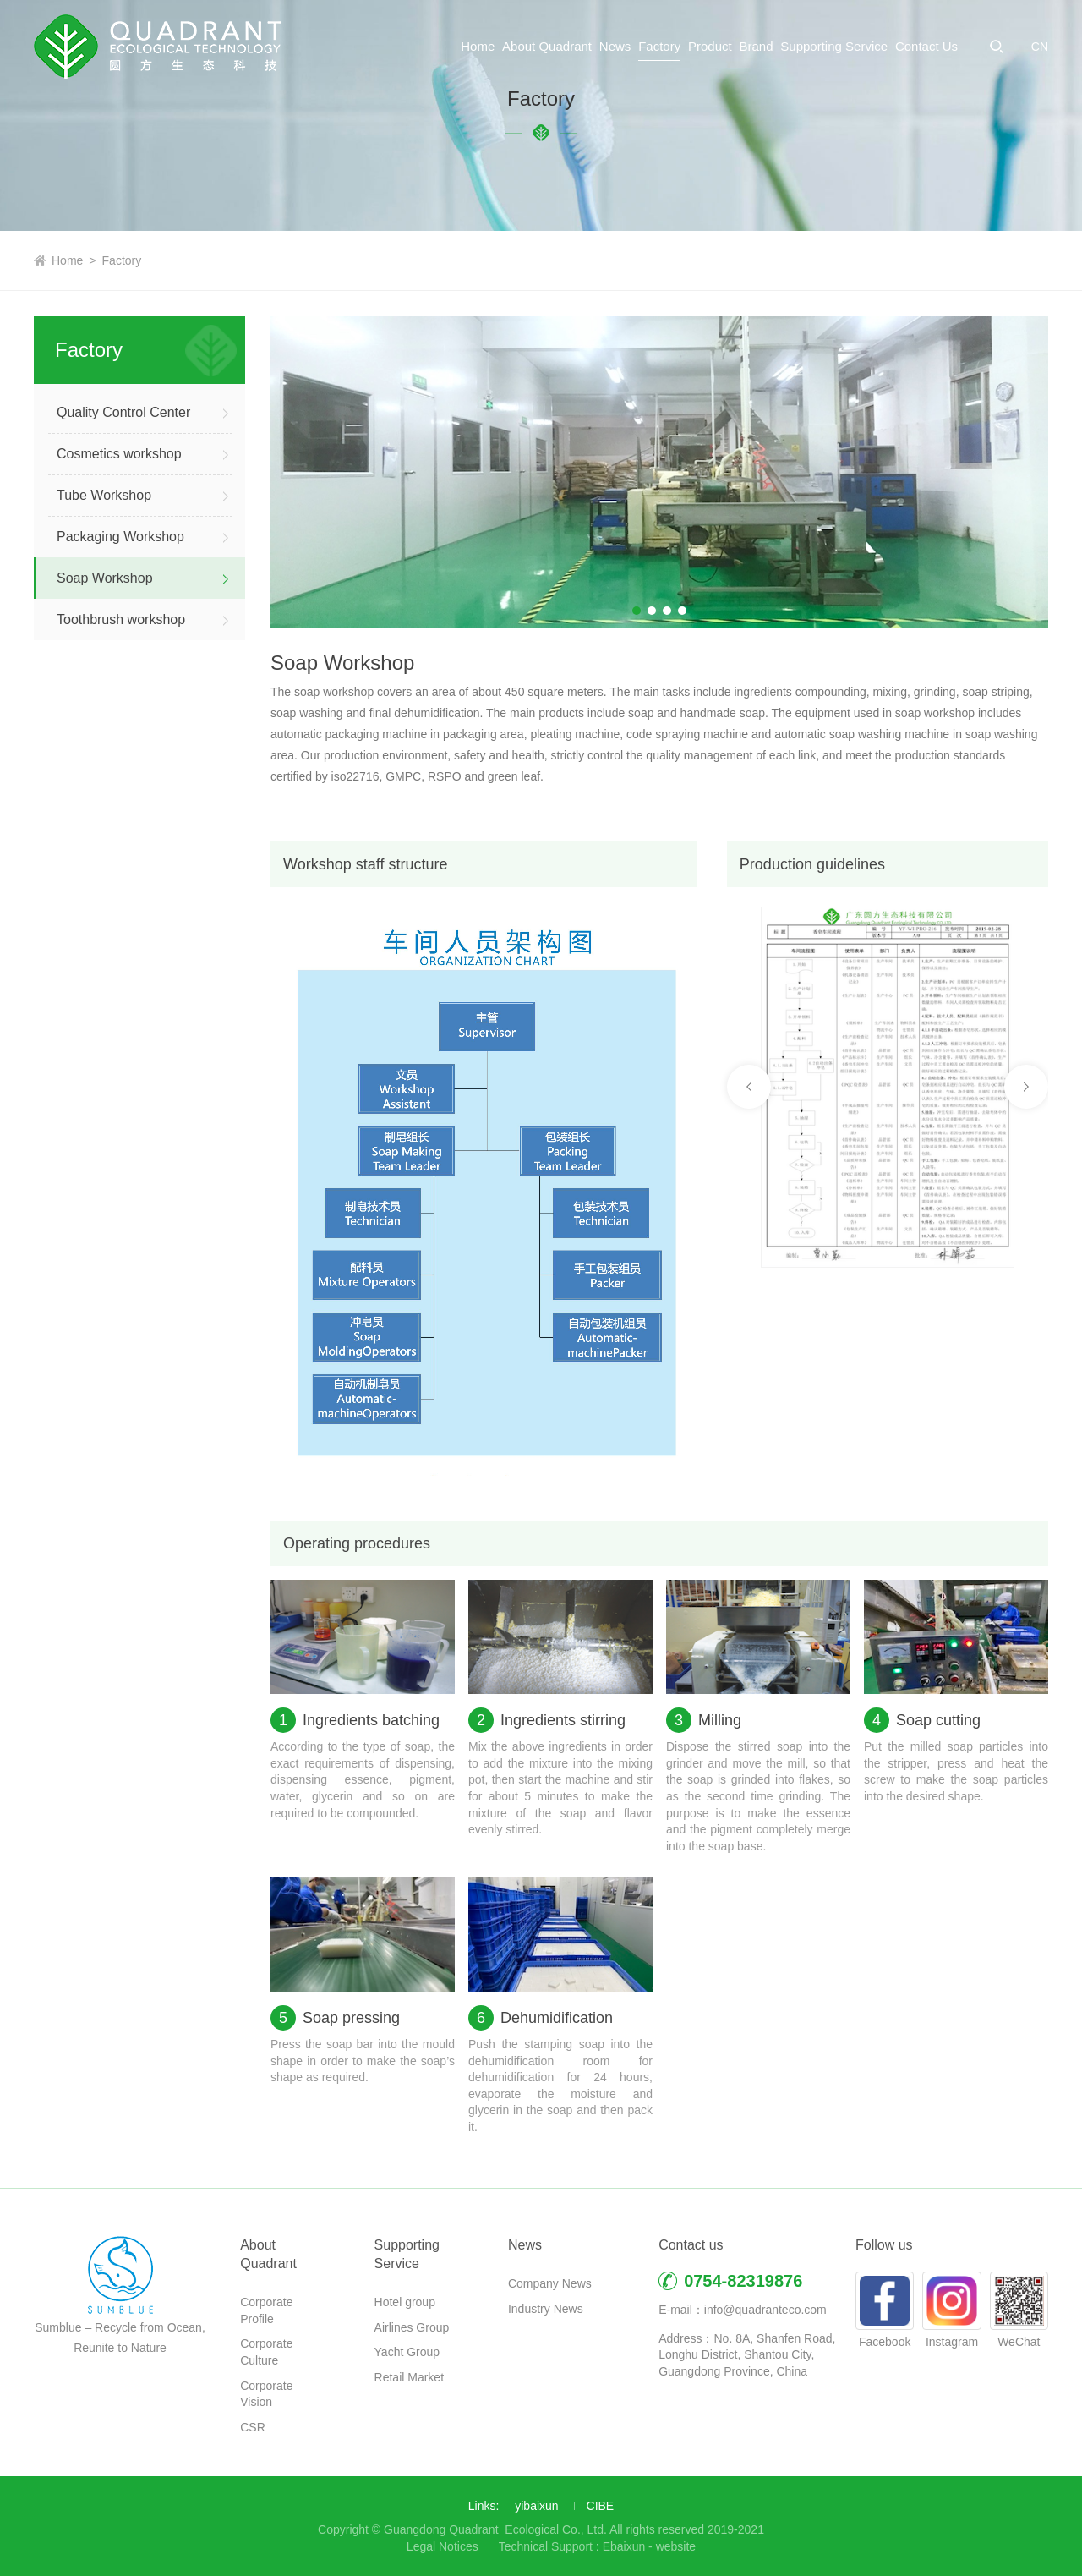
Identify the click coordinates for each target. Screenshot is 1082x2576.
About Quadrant (389, 114)
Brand (703, 114)
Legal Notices (442, 2546)
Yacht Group (407, 2352)
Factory (554, 114)
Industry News (545, 2309)
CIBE (601, 2506)
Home (293, 114)
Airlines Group (412, 2327)
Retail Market (409, 2377)
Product (631, 114)
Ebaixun (624, 2546)
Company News (550, 2283)
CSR (252, 2427)
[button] (636, 610)
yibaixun (536, 2506)
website (676, 2546)
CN (1039, 114)
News (483, 114)
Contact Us (926, 114)
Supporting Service (807, 114)
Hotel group (404, 2302)
